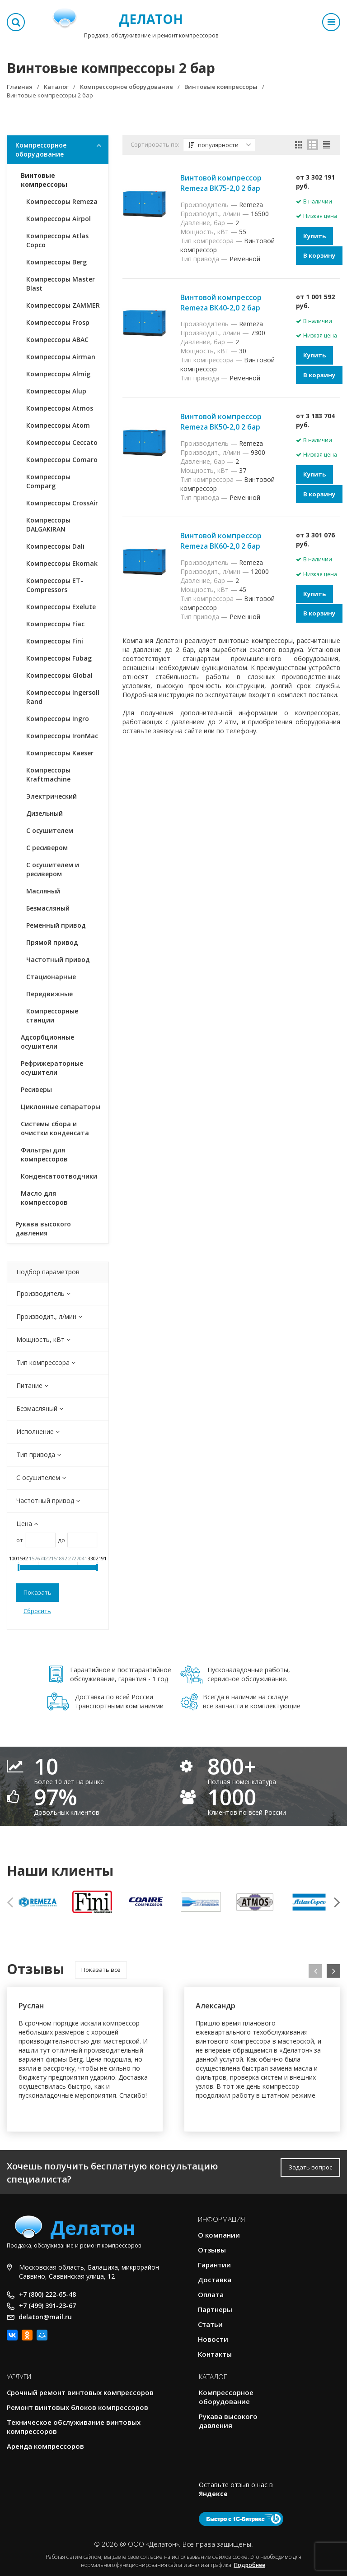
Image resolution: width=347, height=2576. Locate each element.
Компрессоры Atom (58, 425)
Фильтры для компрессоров (44, 1154)
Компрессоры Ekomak (62, 563)
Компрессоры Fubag (59, 658)
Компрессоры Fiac (55, 624)
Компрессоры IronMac (62, 735)
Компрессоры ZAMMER (63, 305)
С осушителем (49, 830)
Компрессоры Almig (58, 374)
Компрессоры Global (59, 675)
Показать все (101, 1970)
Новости (213, 2339)
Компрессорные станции (52, 1015)
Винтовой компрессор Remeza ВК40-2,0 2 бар (221, 302)
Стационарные (51, 976)
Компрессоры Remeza (62, 201)
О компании (219, 2234)
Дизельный (44, 813)
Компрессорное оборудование (40, 149)
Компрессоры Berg (56, 262)
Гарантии (214, 2264)
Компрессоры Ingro (57, 718)
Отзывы (212, 2249)
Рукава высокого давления (43, 1228)
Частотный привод (58, 959)
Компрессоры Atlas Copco (57, 240)
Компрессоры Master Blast (60, 283)
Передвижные (49, 994)
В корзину (319, 255)
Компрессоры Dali (55, 546)
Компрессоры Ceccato (62, 442)
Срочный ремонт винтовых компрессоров (80, 2392)
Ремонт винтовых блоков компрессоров (77, 2407)
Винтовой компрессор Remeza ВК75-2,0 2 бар (221, 183)
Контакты (215, 2354)
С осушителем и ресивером (52, 869)
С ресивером (47, 847)
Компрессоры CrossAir (62, 503)
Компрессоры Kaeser (60, 753)
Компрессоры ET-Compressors (54, 585)
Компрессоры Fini (54, 641)
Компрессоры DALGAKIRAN (48, 524)
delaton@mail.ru (45, 2316)
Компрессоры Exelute (61, 606)
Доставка (214, 2279)
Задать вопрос (310, 2167)
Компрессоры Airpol (58, 218)
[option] (38, 1901)
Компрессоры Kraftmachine (48, 774)
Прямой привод (52, 942)
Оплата (211, 2294)
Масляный (43, 891)
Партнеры (215, 2309)
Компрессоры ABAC (57, 339)
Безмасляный (48, 908)
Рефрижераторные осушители (52, 1068)
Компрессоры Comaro (62, 459)
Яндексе (213, 2493)
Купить (314, 236)
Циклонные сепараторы (60, 1106)
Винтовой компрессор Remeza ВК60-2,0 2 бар (221, 541)
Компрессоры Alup (56, 391)
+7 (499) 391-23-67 (47, 2305)
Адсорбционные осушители (47, 1041)
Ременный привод (56, 925)
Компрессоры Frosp (57, 322)
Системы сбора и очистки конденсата (55, 1128)
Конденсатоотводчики (59, 1176)
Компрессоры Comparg (48, 481)
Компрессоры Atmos (59, 408)
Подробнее (249, 2565)
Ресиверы (36, 1089)
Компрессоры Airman (60, 356)
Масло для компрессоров (44, 1198)
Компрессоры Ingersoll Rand (62, 697)
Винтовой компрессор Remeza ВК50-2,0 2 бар (221, 422)
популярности (219, 145)
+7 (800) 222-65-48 (47, 2294)
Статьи (210, 2324)
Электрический (51, 796)
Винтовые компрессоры (44, 180)
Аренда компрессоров (45, 2446)
